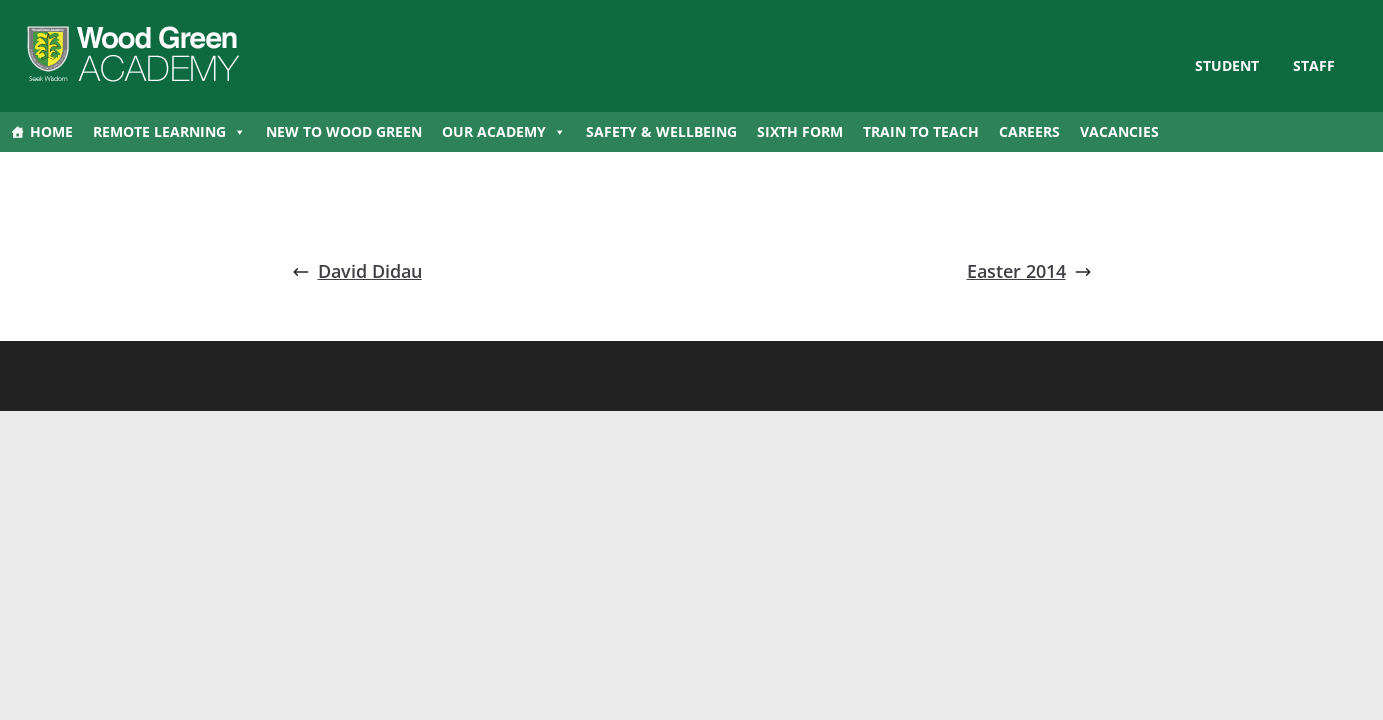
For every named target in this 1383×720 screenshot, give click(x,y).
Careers (1029, 131)
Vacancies (1119, 131)
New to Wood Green (344, 131)
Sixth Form (800, 131)
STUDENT (1227, 65)
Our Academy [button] (504, 132)
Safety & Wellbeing (661, 131)
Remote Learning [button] (169, 132)
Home (51, 131)
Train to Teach (921, 131)
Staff (1314, 65)
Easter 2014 (1029, 271)
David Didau (357, 271)
